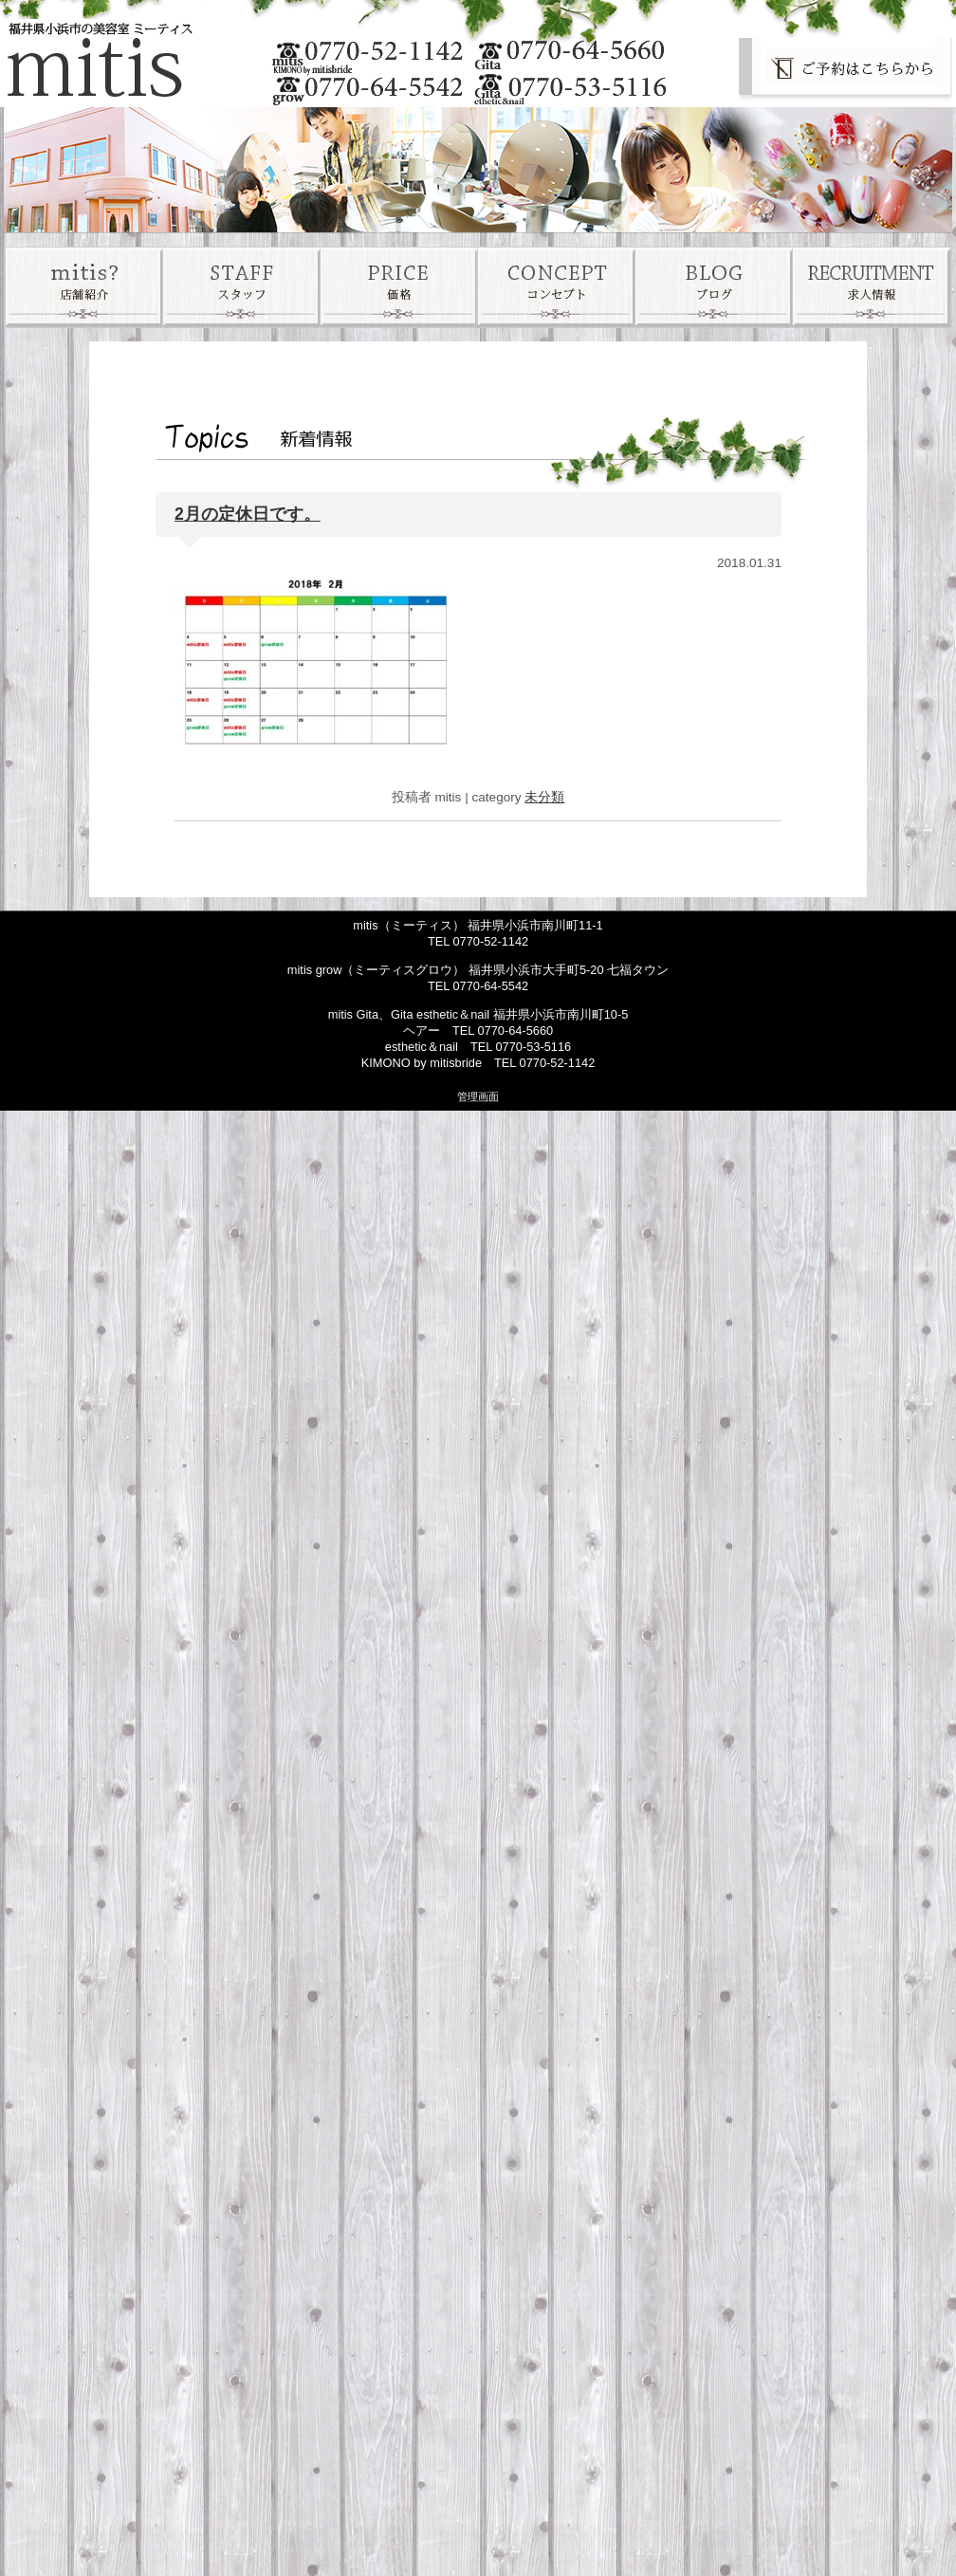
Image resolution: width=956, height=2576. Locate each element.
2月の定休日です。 (248, 514)
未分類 (544, 797)
